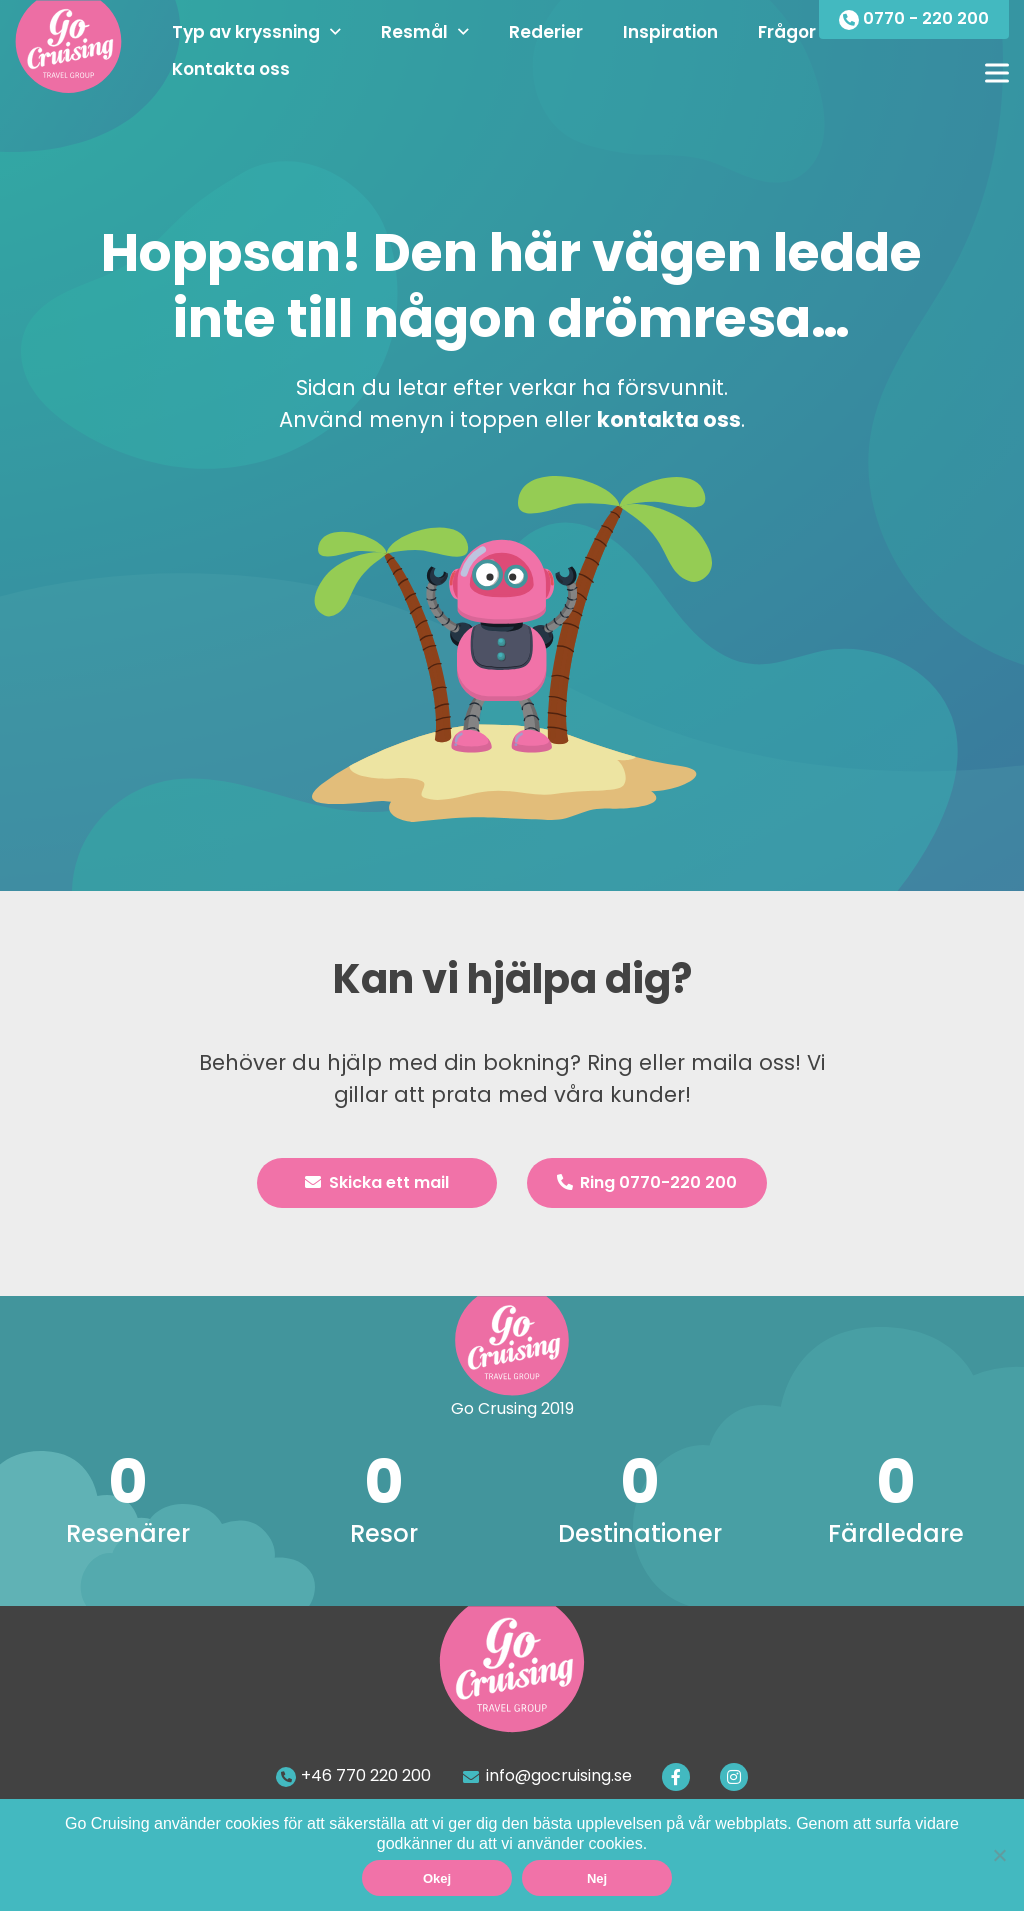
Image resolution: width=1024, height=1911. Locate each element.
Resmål (414, 32)
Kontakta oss (231, 69)
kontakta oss (669, 419)
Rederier (546, 32)
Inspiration (670, 32)
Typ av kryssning (246, 32)
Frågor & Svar (817, 32)
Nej (597, 1878)
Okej (437, 1878)
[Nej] (999, 1855)
